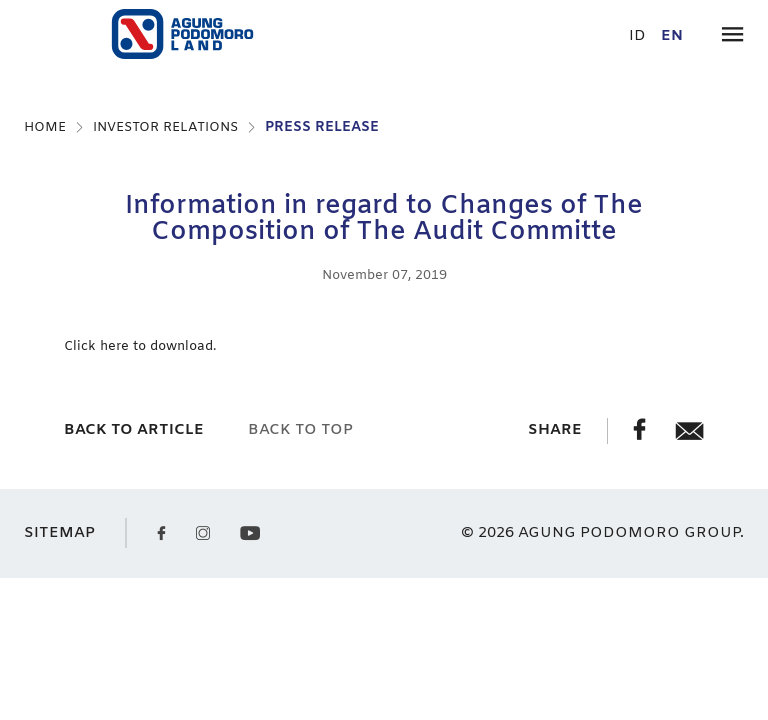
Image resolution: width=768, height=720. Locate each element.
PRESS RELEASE (322, 127)
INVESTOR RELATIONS (165, 127)
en (672, 36)
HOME (45, 127)
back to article (134, 430)
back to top (300, 430)
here (116, 346)
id (637, 36)
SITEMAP (59, 533)
